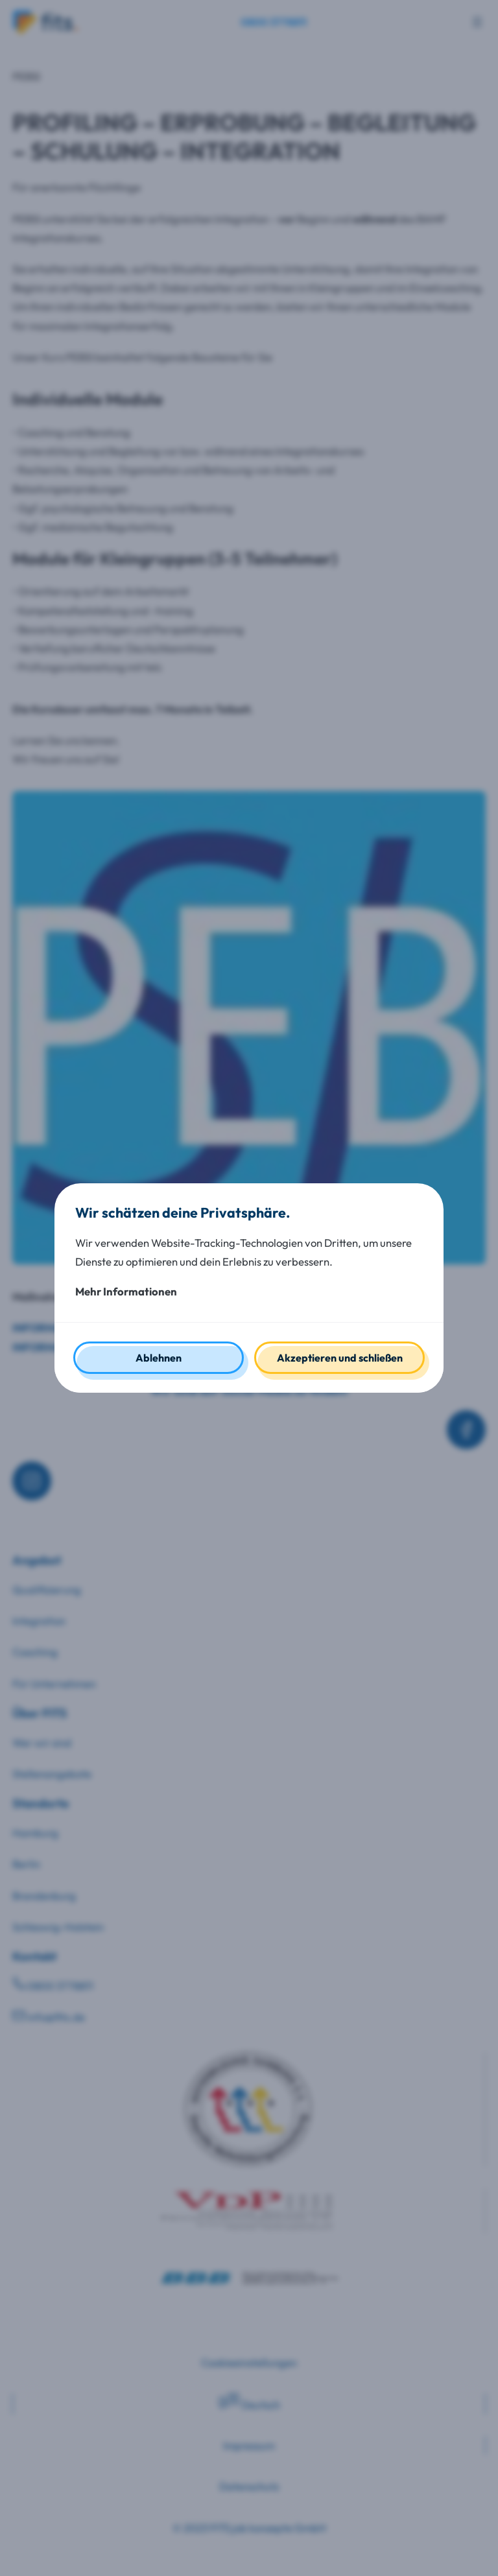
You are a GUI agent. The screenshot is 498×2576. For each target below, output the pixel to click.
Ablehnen (159, 1357)
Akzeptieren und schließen (340, 1357)
